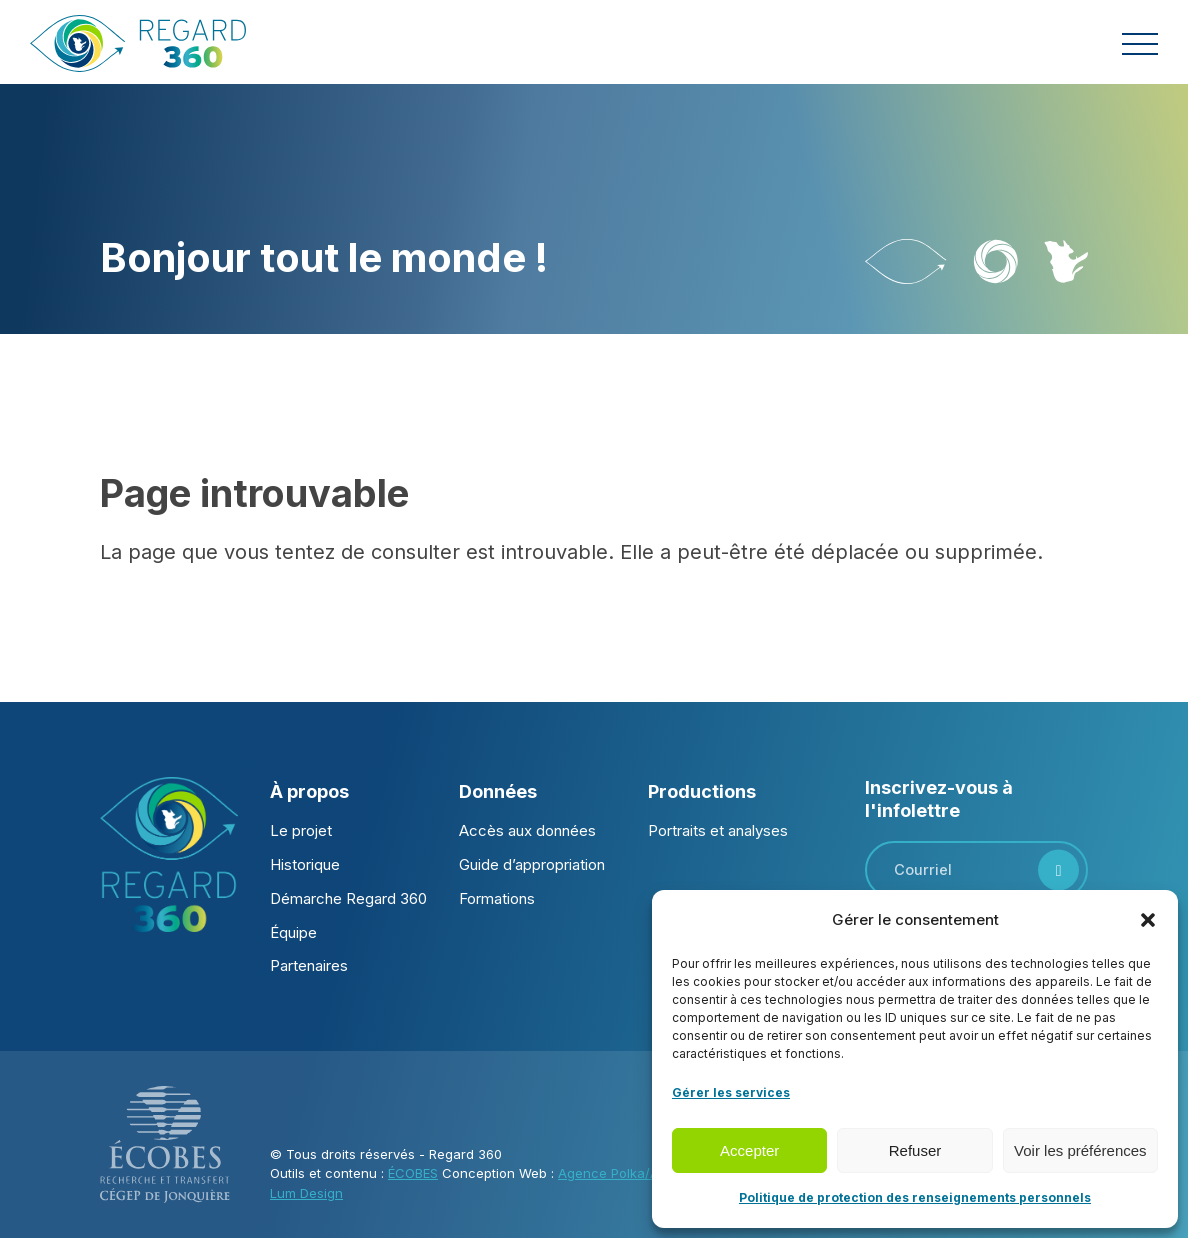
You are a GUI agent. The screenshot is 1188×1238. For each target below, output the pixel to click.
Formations (497, 898)
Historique (305, 864)
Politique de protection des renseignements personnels (915, 1197)
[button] (1148, 920)
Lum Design (306, 1193)
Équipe (293, 932)
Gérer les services (731, 1092)
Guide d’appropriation (532, 864)
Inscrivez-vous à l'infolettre (939, 799)
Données (498, 791)
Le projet (301, 830)
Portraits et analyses (718, 830)
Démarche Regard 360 (348, 898)
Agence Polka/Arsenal (628, 1173)
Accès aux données (527, 830)
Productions (702, 791)
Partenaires (309, 965)
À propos (309, 791)
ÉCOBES (413, 1173)
